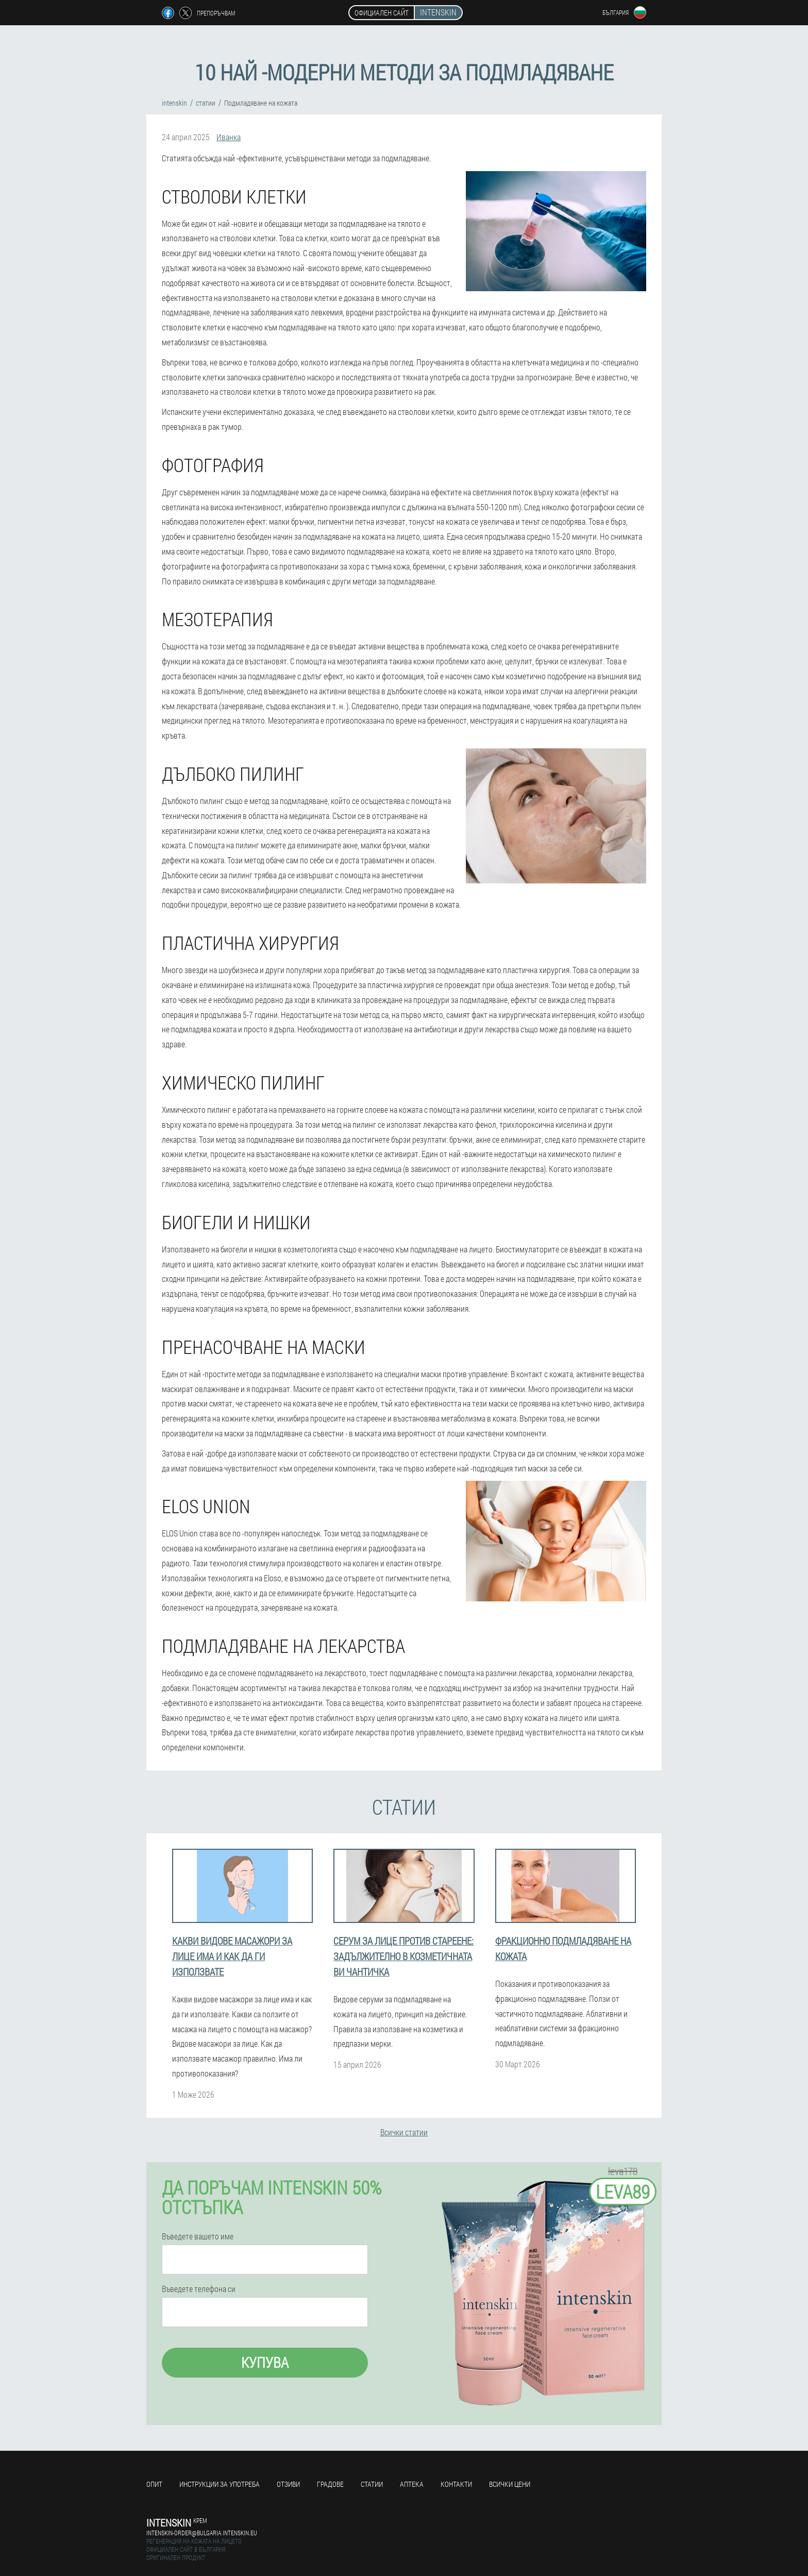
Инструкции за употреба (219, 2484)
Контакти (456, 2484)
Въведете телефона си (198, 2289)
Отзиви (288, 2484)
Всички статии (404, 2132)
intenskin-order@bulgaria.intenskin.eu (201, 2533)
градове (330, 2484)
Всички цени (509, 2484)
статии (372, 2484)
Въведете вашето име (197, 2236)
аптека (412, 2484)
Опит (154, 2484)
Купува (265, 2362)
